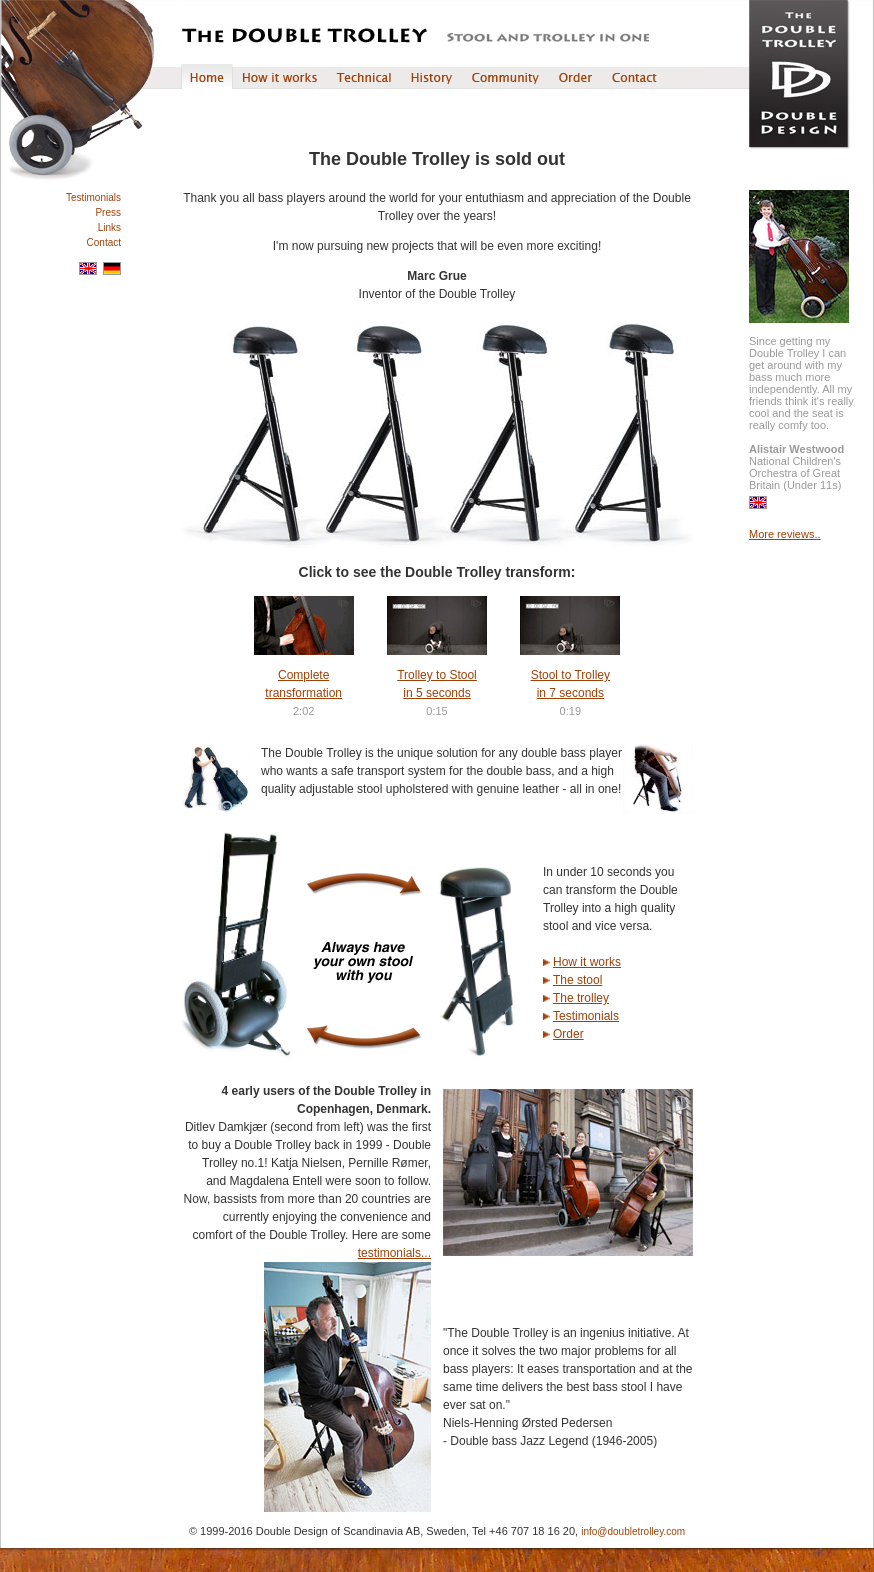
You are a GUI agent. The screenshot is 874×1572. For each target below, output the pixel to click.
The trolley (581, 998)
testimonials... (394, 1253)
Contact (104, 242)
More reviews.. (785, 534)
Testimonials (93, 197)
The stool (577, 980)
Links (109, 227)
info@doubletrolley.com (633, 1531)
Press (108, 212)
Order (568, 1034)
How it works (587, 962)
